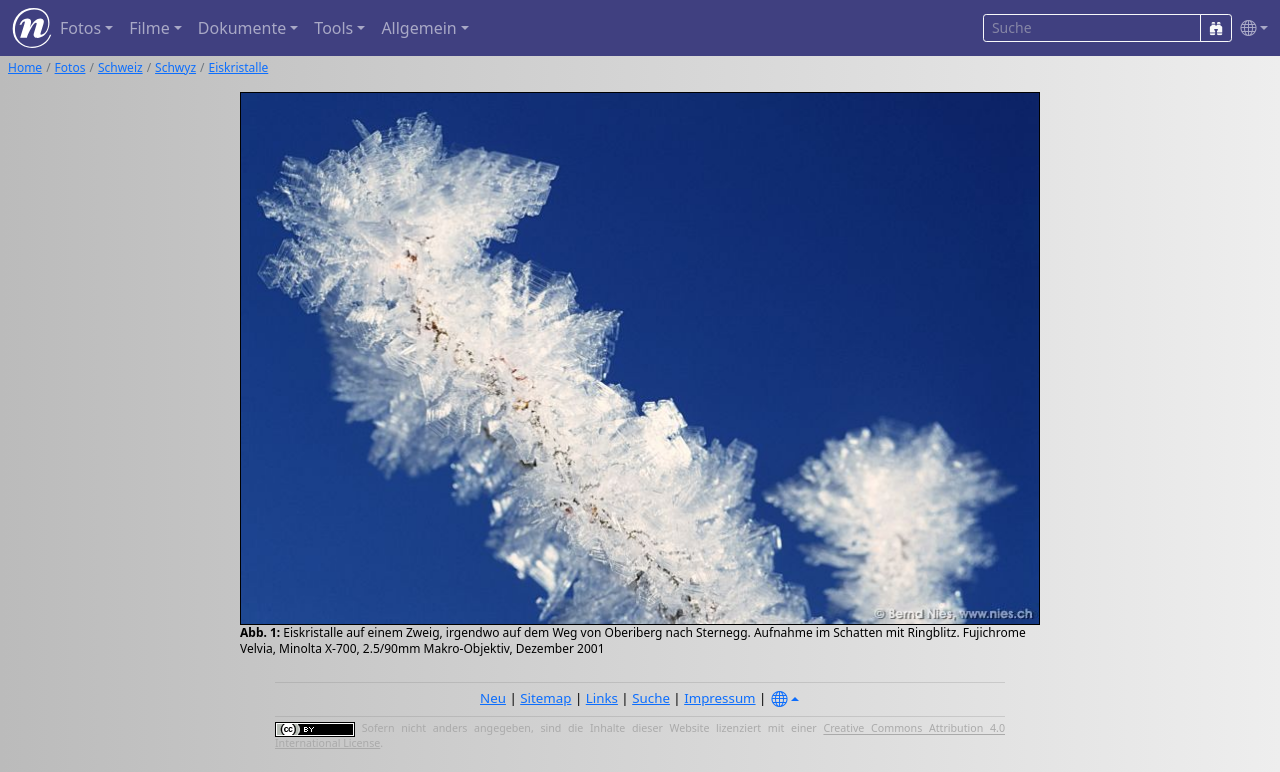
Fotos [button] (80, 28)
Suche (651, 698)
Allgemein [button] (418, 28)
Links (602, 698)
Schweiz (120, 67)
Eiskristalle (239, 67)
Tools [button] (333, 28)
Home (25, 67)
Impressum (719, 698)
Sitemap (545, 698)
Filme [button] (149, 28)
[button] (1250, 28)
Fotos (70, 67)
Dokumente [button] (242, 28)
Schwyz (175, 67)
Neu (493, 698)
